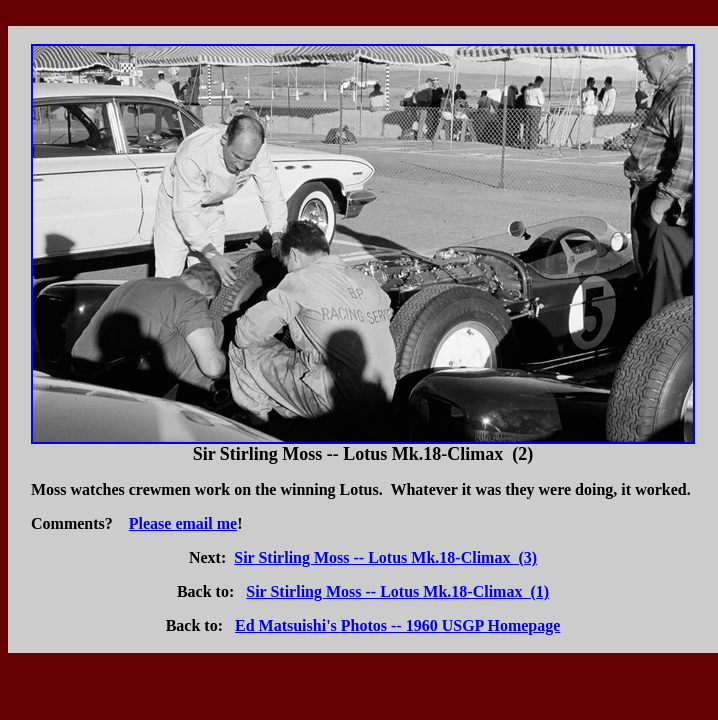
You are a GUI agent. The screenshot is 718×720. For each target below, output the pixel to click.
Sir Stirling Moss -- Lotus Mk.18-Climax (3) (385, 557)
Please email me (183, 523)
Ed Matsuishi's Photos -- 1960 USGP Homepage (397, 625)
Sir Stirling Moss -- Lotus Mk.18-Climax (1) (397, 591)
